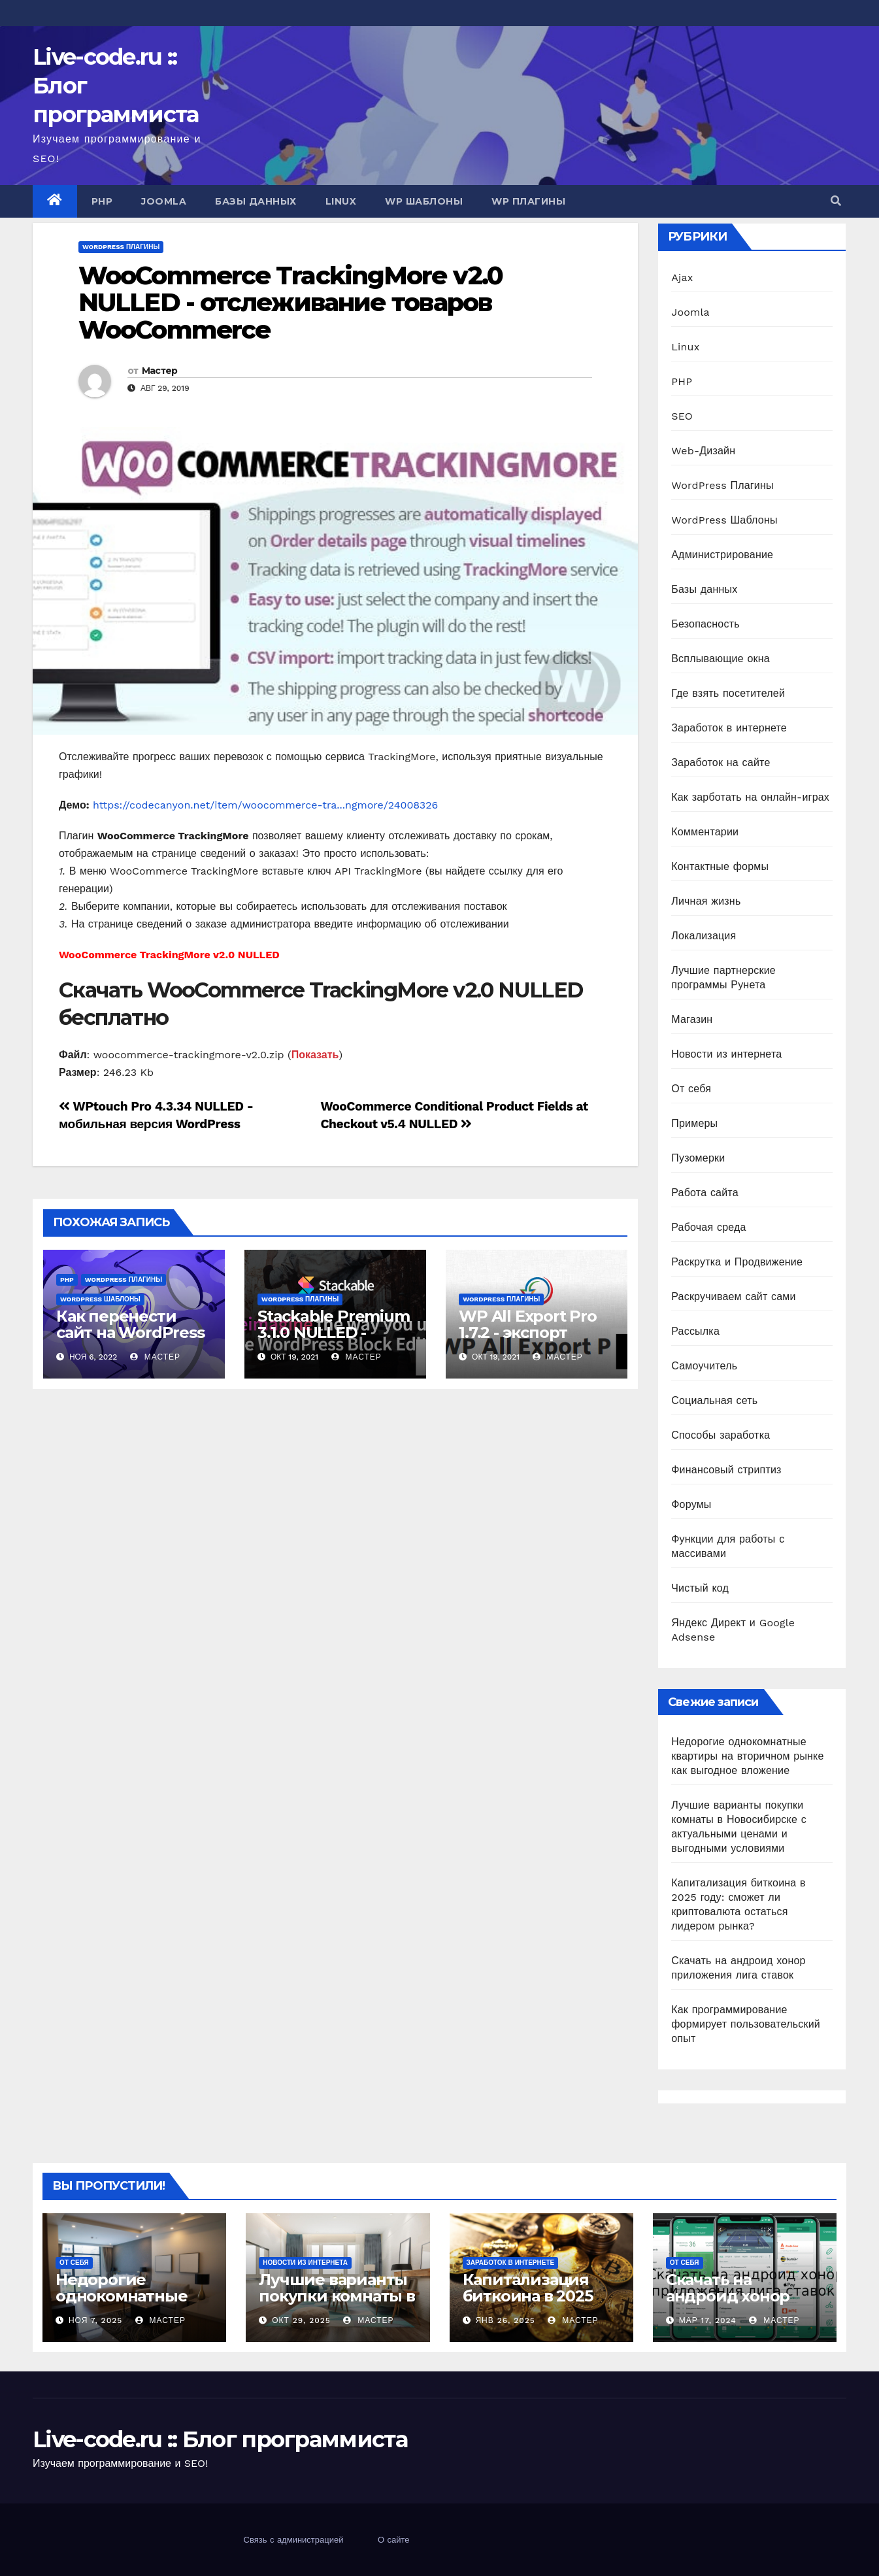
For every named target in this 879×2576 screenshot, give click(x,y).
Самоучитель (704, 1366)
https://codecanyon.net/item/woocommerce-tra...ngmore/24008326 (265, 805)
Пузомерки (698, 1158)
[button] (836, 201)
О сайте (394, 2540)
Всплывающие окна (720, 658)
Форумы (691, 1504)
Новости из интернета (726, 1054)
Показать (315, 1054)
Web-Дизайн (703, 450)
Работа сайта (704, 1192)
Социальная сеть (714, 1400)
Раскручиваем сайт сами (733, 1296)
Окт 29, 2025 (301, 2320)
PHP (102, 201)
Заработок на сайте (720, 762)
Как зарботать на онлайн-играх (750, 797)
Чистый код (700, 1588)
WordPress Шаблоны (100, 1299)
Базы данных (256, 201)
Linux (341, 201)
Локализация (703, 935)
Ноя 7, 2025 (95, 2320)
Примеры (694, 1123)
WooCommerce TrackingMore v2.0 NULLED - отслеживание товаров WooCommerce (290, 303)
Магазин (691, 1019)
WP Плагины (528, 201)
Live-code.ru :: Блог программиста (220, 2439)
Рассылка (695, 1331)
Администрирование (722, 554)
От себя (691, 1088)
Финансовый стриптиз (726, 1470)
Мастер (160, 370)
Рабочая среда (708, 1227)
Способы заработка (720, 1435)
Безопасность (705, 624)
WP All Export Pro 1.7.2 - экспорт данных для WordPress (528, 1341)
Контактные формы (720, 866)
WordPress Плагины (120, 246)
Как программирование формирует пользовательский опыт (745, 2024)
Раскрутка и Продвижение (737, 1262)
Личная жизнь (705, 901)
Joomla (163, 201)
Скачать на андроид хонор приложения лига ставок (739, 2304)
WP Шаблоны (424, 201)
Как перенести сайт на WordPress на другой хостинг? (130, 1341)
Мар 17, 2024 (708, 2320)
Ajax (682, 277)
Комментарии (704, 832)
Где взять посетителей (728, 693)
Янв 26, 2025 (505, 2320)
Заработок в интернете (729, 728)
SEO (682, 416)
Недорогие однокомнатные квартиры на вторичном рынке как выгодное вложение (747, 1756)
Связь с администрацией (294, 2540)
